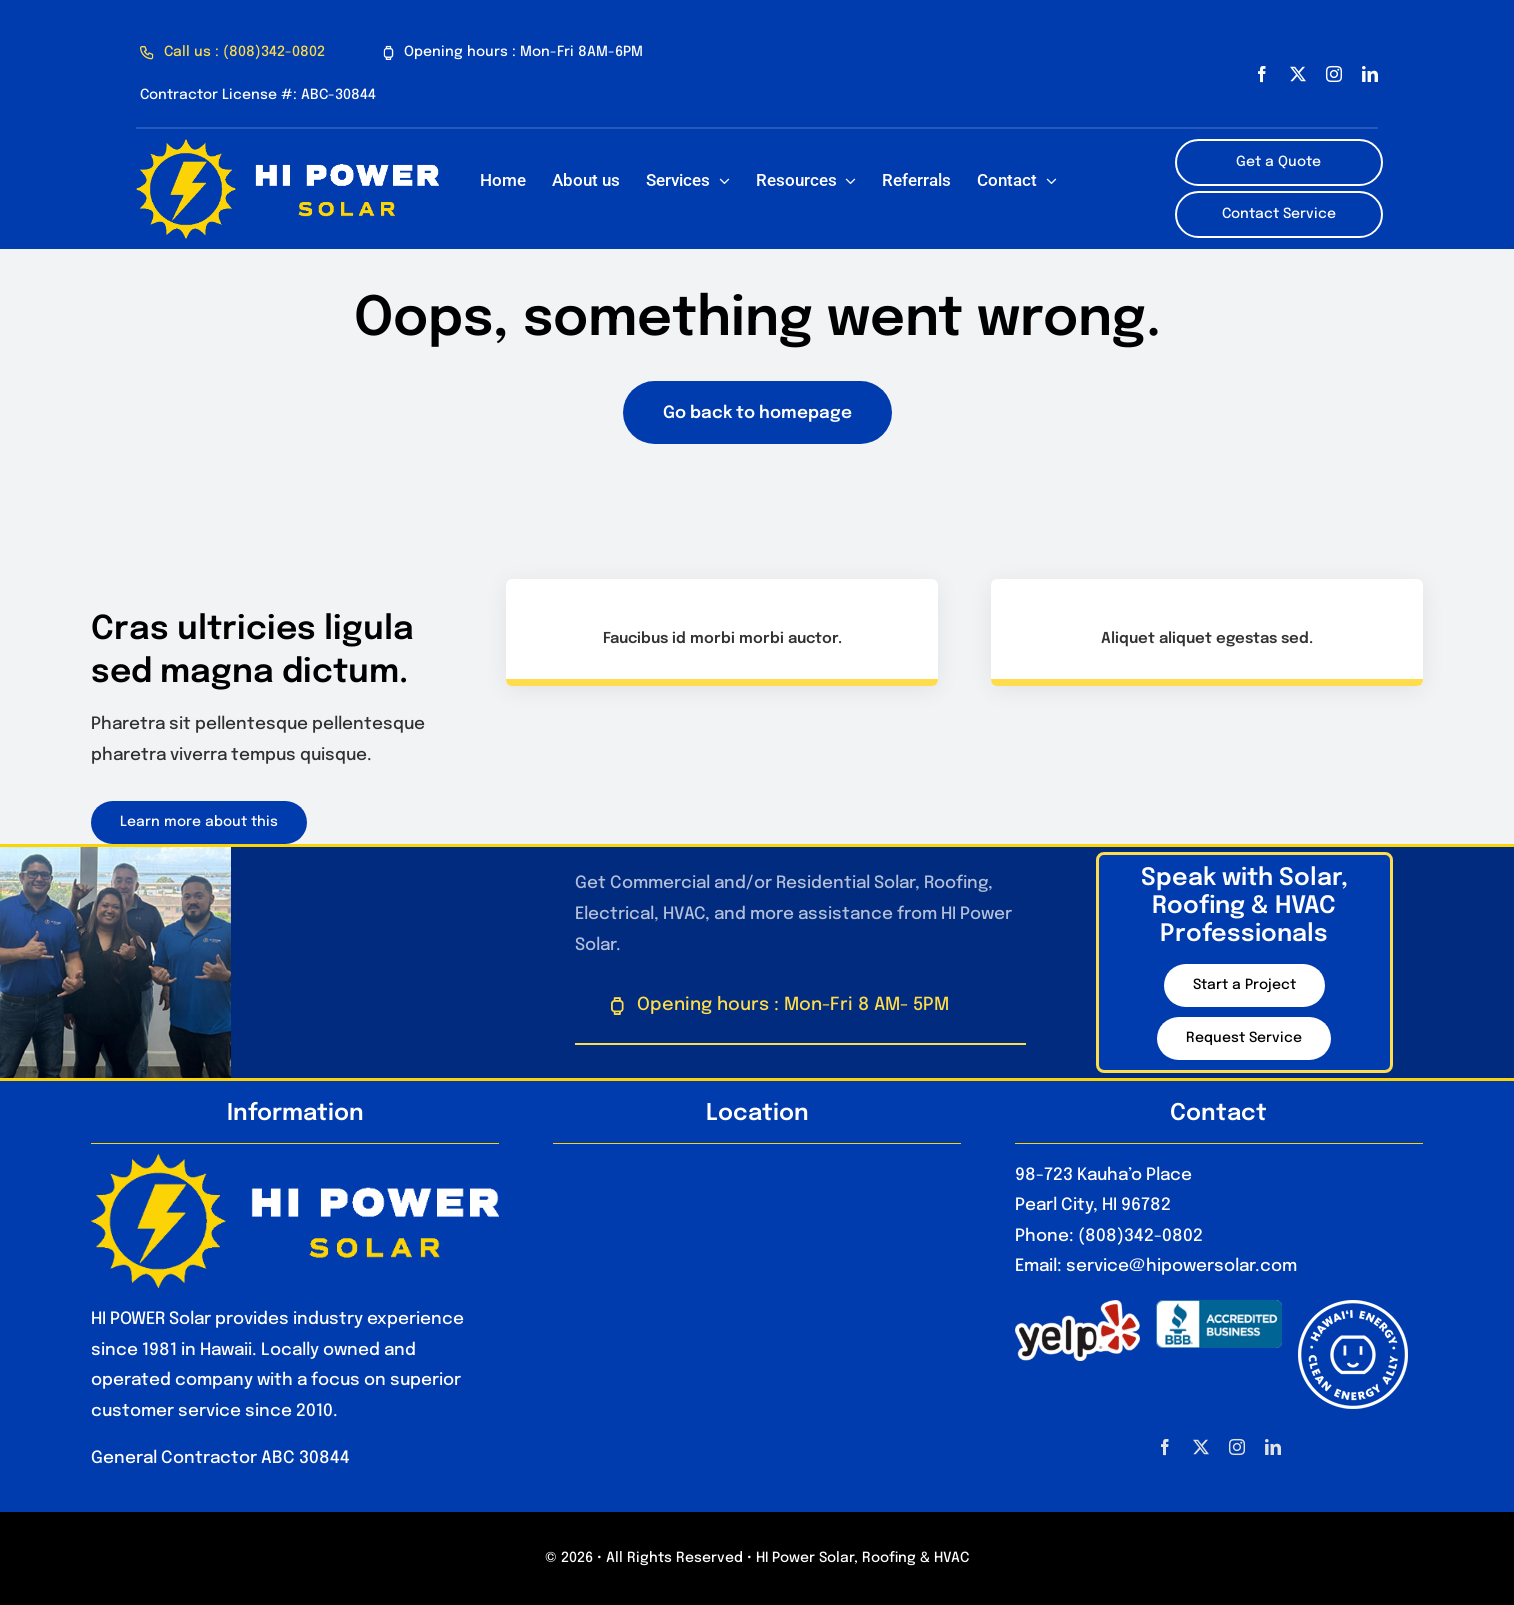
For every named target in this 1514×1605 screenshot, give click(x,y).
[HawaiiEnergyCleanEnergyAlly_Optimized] (1353, 1308)
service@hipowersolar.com (1181, 1266)
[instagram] (1334, 74)
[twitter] (1298, 74)
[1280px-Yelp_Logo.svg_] (1077, 1308)
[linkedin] (1370, 74)
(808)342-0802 (1140, 1236)
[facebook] (1262, 74)
